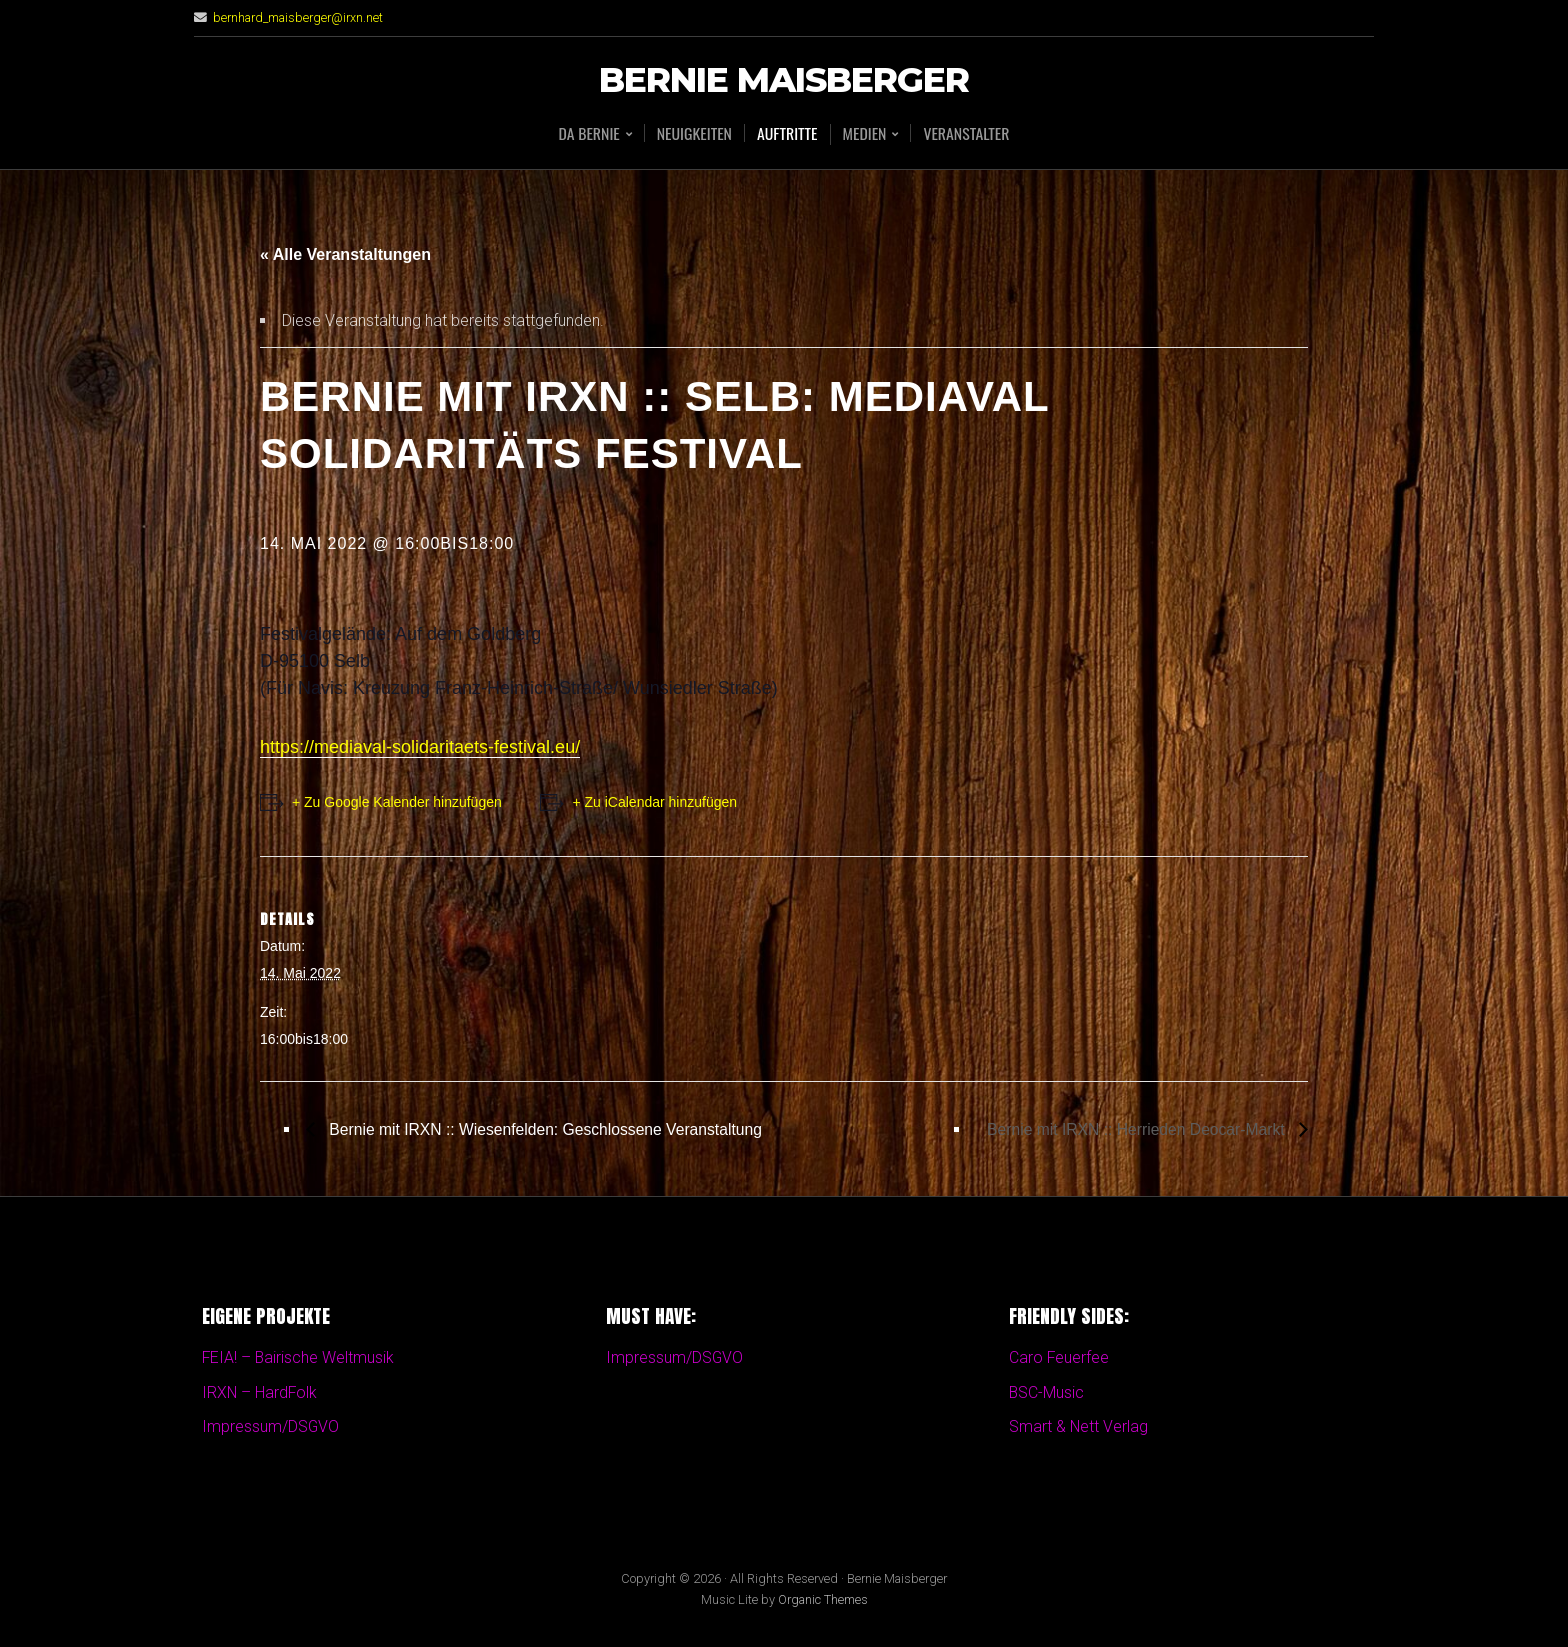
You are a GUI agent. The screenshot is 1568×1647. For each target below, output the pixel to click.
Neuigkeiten (693, 133)
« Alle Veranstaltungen (345, 254)
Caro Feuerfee (1059, 1358)
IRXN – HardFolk (260, 1392)
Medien (865, 134)
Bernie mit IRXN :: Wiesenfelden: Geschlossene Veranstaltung (548, 1128)
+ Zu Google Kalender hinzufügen (397, 802)
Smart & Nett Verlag (1079, 1427)
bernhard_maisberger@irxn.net (299, 17)
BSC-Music (1047, 1392)
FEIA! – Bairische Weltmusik (299, 1358)
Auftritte (787, 133)
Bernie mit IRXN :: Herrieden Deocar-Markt (1134, 1128)
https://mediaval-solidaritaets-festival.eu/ (420, 747)
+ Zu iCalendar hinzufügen (656, 802)
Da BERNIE (587, 134)
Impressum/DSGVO (271, 1427)
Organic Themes (823, 1600)
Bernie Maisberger (784, 80)
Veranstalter (967, 133)
